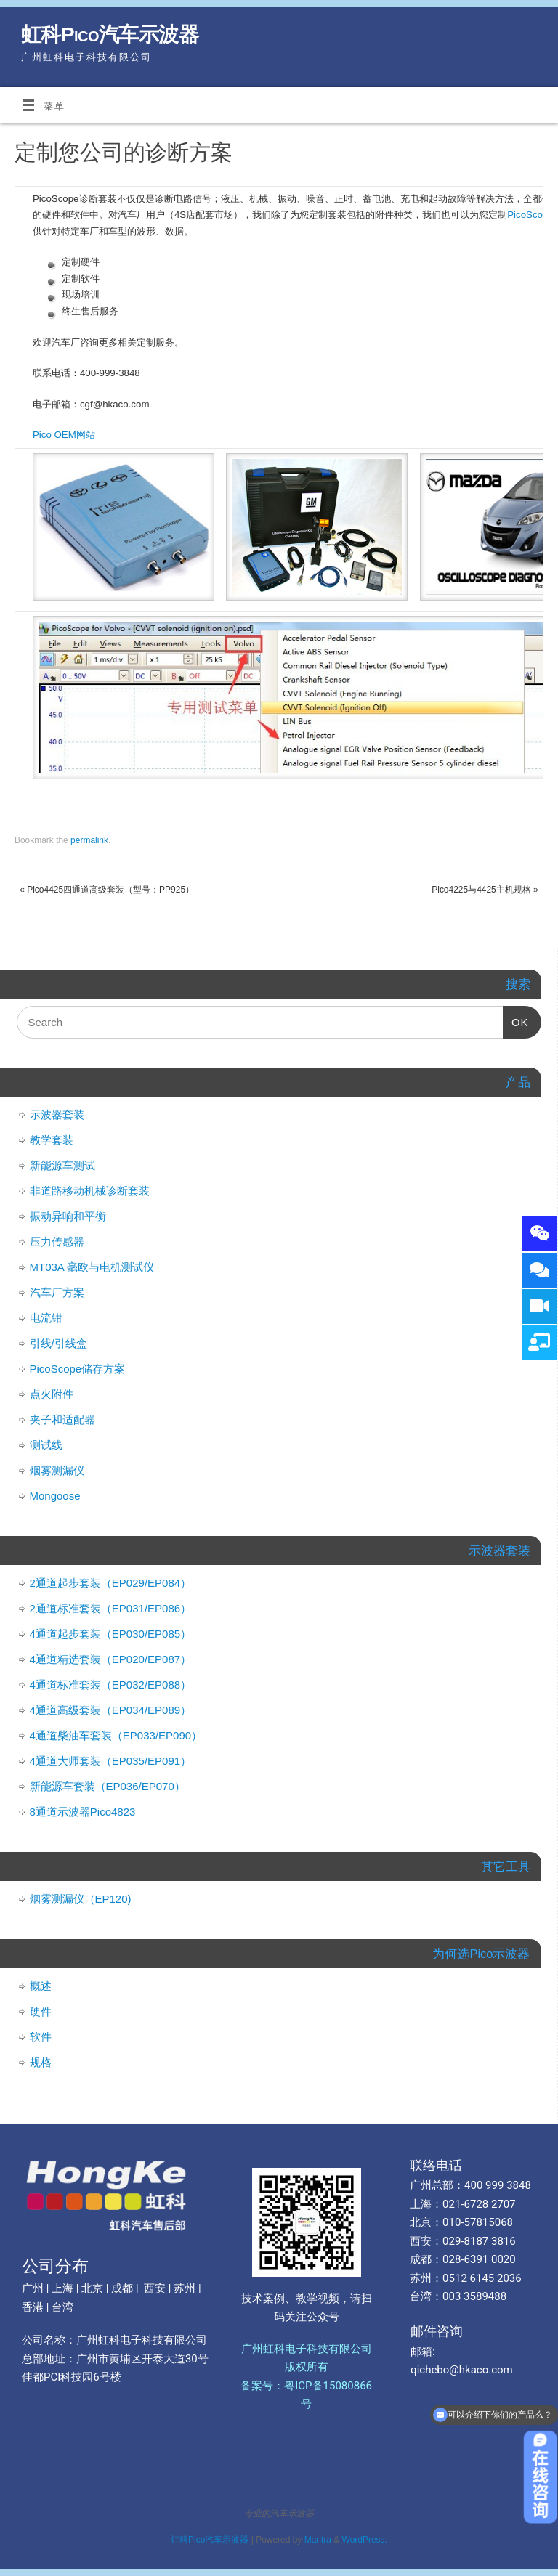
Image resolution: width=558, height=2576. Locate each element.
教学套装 (51, 1140)
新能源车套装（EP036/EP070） (107, 1786)
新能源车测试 (62, 1165)
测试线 (46, 1445)
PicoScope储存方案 (78, 1368)
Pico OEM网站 (64, 434)
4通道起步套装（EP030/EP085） (111, 1634)
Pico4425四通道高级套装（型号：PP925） (107, 890)
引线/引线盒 (58, 1343)
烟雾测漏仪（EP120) (81, 1899)
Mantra (317, 2540)
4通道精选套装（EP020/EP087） (111, 1659)
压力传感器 (57, 1241)
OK (516, 1017)
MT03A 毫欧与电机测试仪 (92, 1267)
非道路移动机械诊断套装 (90, 1191)
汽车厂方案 (57, 1292)
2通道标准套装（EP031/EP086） (111, 1608)
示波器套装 (57, 1114)
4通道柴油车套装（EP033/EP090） (116, 1735)
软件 (41, 2037)
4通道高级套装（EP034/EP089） (111, 1710)
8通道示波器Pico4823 (83, 1811)
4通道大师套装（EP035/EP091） (111, 1761)
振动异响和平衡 (68, 1216)
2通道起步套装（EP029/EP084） (111, 1583)
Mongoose (55, 1496)
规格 (41, 2062)
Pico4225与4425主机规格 (485, 890)
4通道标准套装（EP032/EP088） (111, 1684)
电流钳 (46, 1318)
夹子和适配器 (62, 1419)
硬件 (41, 2011)
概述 (41, 1986)
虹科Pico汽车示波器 (109, 34)
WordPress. (364, 2540)
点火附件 (51, 1394)
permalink (89, 840)
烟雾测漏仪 (57, 1470)
